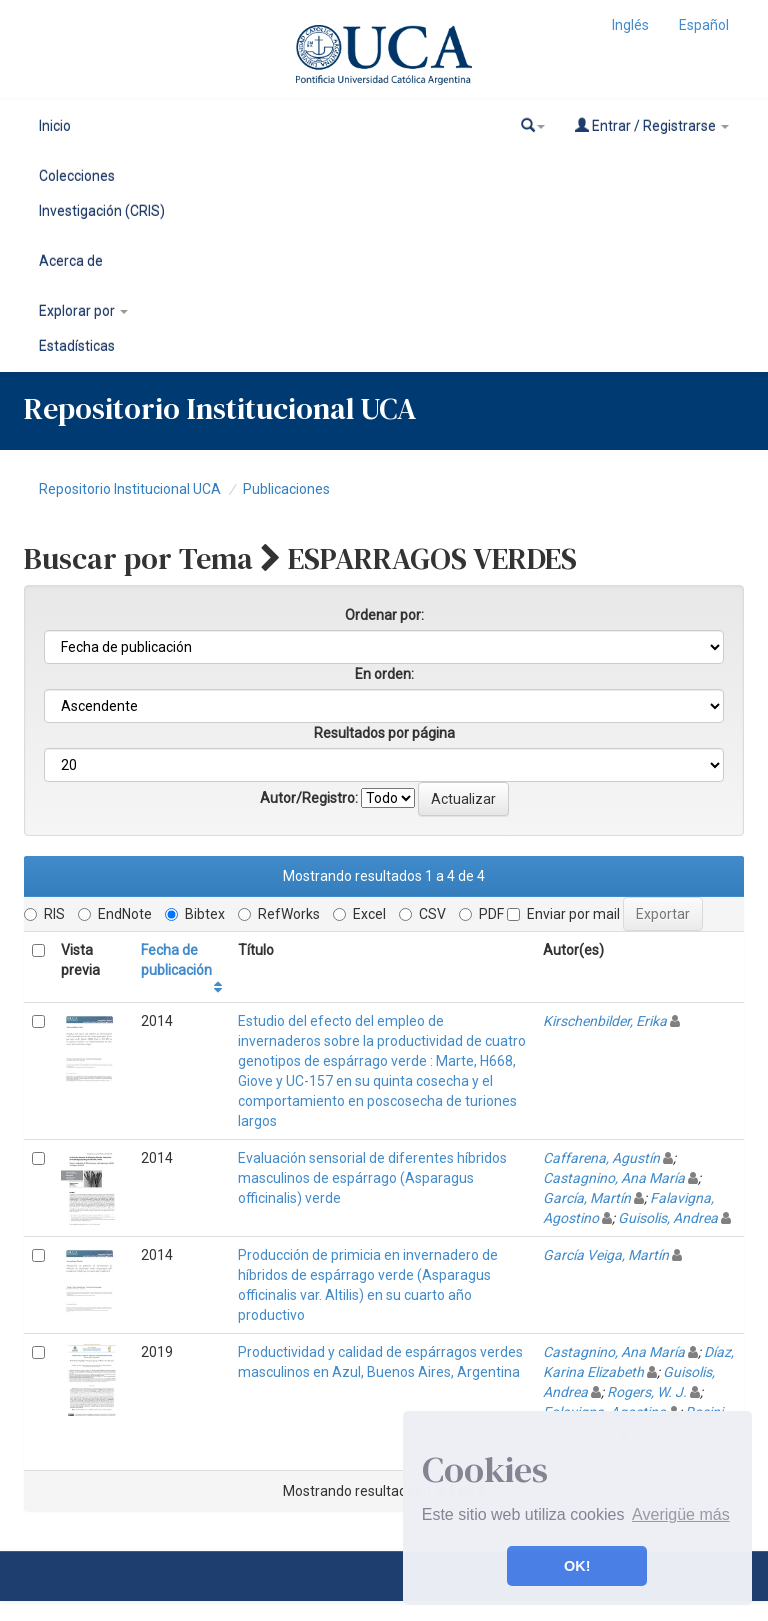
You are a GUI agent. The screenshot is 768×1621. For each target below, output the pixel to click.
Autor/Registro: (309, 798)
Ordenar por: (384, 615)
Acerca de (71, 261)
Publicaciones (286, 489)
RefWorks (279, 914)
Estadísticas (77, 346)
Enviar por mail (563, 914)
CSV (422, 914)
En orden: (384, 674)
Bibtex (195, 914)
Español (704, 25)
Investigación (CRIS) (102, 211)
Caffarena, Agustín (601, 1158)
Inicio (55, 126)
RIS (44, 914)
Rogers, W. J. (647, 1392)
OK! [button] (577, 1566)
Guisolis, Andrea (668, 1218)
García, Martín (587, 1198)
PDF (481, 914)
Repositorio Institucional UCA (130, 489)
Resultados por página (384, 733)
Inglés (630, 25)
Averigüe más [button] (681, 1514)
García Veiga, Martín (606, 1255)
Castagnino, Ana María (614, 1178)
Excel (359, 914)
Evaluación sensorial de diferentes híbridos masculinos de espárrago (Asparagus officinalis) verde (372, 1178)
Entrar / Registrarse (652, 125)
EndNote (115, 914)
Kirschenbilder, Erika (605, 1021)
